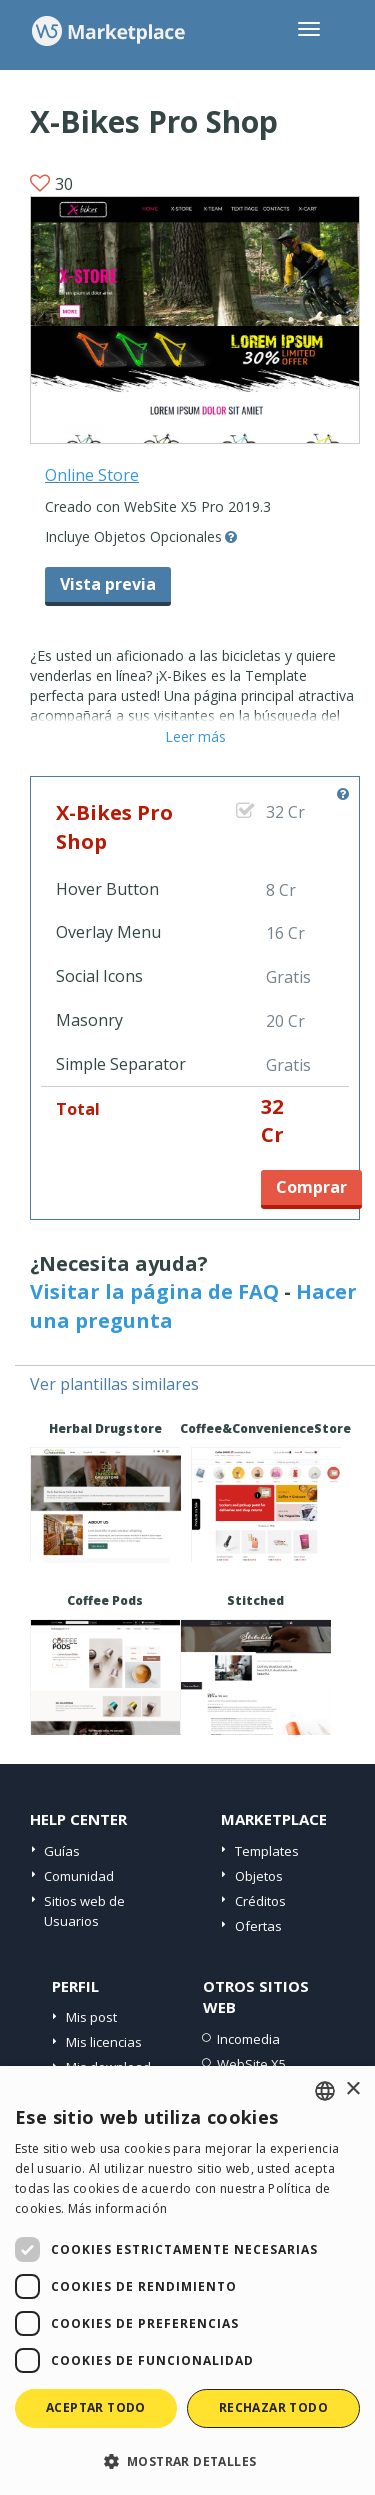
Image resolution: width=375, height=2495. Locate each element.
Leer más (195, 736)
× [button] (352, 2089)
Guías (62, 1851)
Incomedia (248, 2039)
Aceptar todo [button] (96, 2407)
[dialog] (187, 2280)
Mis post (91, 2017)
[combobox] (325, 2091)
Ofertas (258, 1926)
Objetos (259, 1876)
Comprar (311, 1187)
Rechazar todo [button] (273, 2407)
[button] (187, 2460)
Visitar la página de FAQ (154, 1291)
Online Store (92, 475)
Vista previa (108, 584)
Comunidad (79, 1876)
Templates (267, 1851)
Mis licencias (104, 2042)
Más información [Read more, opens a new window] (118, 2208)
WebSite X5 (251, 2064)
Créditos (260, 1901)
